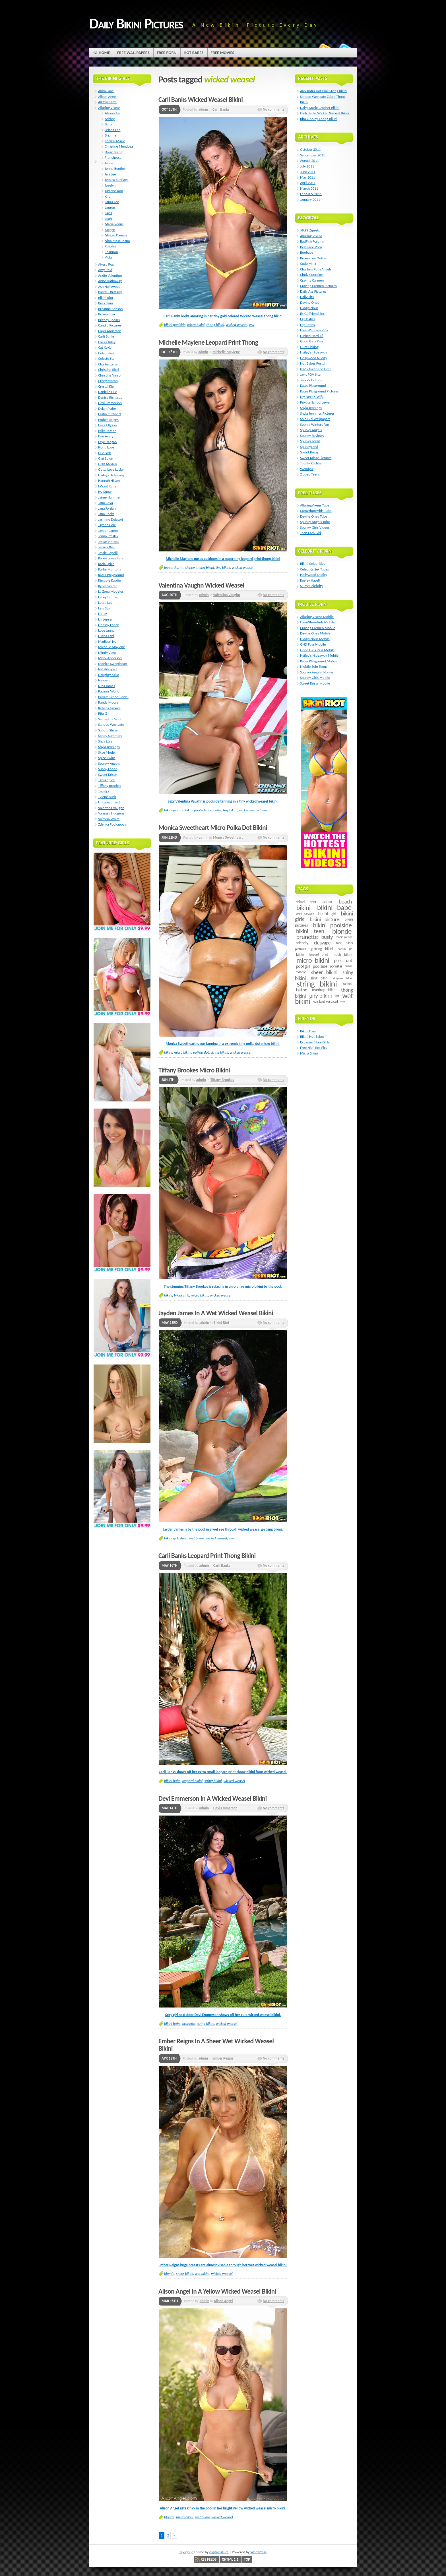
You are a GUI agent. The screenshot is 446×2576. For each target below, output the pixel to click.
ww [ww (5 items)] (342, 1001)
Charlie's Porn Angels (315, 269)
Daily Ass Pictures (313, 291)
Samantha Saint (109, 719)
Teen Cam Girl (310, 533)
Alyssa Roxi (106, 264)
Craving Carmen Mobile (317, 628)
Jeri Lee (110, 174)
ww (252, 324)
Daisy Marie (113, 152)
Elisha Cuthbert (109, 414)
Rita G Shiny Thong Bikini (318, 119)
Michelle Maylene (226, 352)
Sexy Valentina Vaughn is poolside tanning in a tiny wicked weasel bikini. (223, 801)
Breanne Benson (110, 309)
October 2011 (310, 149)
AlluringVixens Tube (314, 505)
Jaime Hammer (109, 497)
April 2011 (307, 183)
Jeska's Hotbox (311, 380)
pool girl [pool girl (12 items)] (303, 966)
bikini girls (181, 1295)
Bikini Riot (221, 1322)
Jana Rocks (106, 514)
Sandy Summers (110, 735)
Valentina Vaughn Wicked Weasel (201, 585)
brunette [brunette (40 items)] (307, 937)
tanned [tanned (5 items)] (347, 984)
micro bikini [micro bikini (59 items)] (312, 960)
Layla (108, 213)
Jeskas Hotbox (108, 541)
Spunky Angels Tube (315, 522)
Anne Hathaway (110, 281)
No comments (273, 109)
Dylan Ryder (107, 408)
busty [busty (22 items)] (327, 937)
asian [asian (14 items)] (327, 902)
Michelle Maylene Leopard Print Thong (208, 342)
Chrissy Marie (115, 141)
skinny (190, 567)
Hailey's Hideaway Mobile (319, 655)
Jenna (109, 163)
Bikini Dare (308, 1031)
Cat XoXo (105, 347)
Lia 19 (102, 613)
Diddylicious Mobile (315, 639)
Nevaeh (104, 680)
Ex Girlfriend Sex (312, 313)
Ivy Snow (105, 491)
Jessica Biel (106, 547)
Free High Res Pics (313, 1047)
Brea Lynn (105, 303)
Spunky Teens (310, 441)
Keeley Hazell (310, 580)
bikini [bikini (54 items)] (303, 908)
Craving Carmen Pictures (318, 286)
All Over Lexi (107, 102)
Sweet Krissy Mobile (315, 683)
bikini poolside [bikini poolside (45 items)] (332, 925)
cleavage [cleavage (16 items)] (322, 943)
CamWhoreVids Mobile (317, 622)
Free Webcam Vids (314, 330)
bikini (168, 1052)
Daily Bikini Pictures (136, 23)
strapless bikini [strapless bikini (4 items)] (342, 978)
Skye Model (106, 752)
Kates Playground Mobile (318, 661)
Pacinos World (108, 691)
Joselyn (110, 185)
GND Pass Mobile (313, 644)
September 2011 (312, 155)
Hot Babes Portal (312, 363)
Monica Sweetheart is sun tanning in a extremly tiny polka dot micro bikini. (223, 1043)
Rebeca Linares (109, 708)
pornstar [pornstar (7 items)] (336, 966)
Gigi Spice (105, 458)
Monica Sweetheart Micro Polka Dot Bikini (212, 828)
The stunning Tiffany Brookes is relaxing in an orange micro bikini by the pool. (223, 1286)
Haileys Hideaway (111, 475)
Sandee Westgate (111, 724)
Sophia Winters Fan (314, 424)
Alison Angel (223, 2301)
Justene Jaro (114, 191)
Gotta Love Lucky (110, 469)
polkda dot (201, 1052)
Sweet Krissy (107, 774)
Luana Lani (106, 636)
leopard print (173, 567)
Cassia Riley (106, 342)
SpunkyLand (309, 447)
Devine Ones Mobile (315, 633)
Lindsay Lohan (108, 625)
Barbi (109, 124)
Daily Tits (307, 297)
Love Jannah (107, 630)
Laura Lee (112, 202)
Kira (107, 196)
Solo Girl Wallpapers (315, 419)
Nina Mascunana (117, 241)
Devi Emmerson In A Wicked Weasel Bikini (212, 1798)
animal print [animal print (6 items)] (306, 902)
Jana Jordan (107, 508)
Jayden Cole (107, 525)
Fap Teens (307, 324)
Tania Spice (106, 780)
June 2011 (307, 171)
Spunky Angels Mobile (316, 672)
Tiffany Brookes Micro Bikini (194, 1070)
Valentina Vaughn (226, 595)
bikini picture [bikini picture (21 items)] (324, 919)
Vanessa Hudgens (111, 813)
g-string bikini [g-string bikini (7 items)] (322, 948)
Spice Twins (106, 758)
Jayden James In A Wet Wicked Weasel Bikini (215, 1313)
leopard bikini (192, 1781)
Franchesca (113, 157)
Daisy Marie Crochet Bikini (319, 108)
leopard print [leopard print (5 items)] (318, 954)
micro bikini (196, 324)
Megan (110, 230)
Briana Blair (106, 314)
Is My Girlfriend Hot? (315, 369)
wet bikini (196, 1538)
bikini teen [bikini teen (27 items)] (310, 931)
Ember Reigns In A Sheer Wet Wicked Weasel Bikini (216, 2044)
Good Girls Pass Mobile (317, 650)
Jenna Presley (108, 536)
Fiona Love (106, 447)
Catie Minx (308, 263)
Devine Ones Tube (313, 516)
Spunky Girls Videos (315, 527)
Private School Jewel (113, 697)
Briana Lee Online (313, 258)
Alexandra (112, 113)
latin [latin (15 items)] (300, 955)
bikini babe (172, 1781)
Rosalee (110, 246)
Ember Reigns (222, 2058)
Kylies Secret (107, 586)
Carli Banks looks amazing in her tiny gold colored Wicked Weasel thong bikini (223, 316)
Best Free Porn (311, 247)
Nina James (106, 686)
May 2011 (307, 177)
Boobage (306, 252)
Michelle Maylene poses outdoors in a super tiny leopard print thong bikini (223, 559)
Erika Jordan (107, 431)
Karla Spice (106, 564)
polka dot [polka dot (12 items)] (343, 960)
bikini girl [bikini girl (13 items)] (327, 913)
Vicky (109, 257)
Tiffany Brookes (222, 1080)
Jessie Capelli (108, 553)
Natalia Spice (107, 669)
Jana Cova (105, 503)
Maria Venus (114, 224)
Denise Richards (110, 397)
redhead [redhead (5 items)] (301, 972)
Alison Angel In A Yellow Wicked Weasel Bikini (217, 2291)
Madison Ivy (107, 641)
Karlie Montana (109, 569)
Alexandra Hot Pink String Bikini (323, 91)
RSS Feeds (208, 2559)
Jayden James (108, 530)
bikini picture (173, 810)
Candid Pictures (109, 325)
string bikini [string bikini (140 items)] (317, 984)
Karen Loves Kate (110, 558)
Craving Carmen (312, 280)
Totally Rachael (311, 463)
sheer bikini (184, 2273)
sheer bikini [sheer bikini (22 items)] (324, 972)
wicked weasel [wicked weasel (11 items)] (325, 1001)
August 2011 (309, 160)
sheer (183, 1538)
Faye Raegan (107, 442)
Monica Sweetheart (228, 837)
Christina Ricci (108, 369)
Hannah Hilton (109, 480)
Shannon (111, 252)
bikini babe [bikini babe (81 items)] (334, 907)
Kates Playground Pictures (319, 391)
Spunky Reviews (312, 435)
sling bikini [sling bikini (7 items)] (320, 978)
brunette (214, 810)
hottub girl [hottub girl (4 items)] (345, 949)
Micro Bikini (309, 1053)
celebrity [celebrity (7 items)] (302, 942)
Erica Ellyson (107, 425)
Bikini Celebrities (312, 563)
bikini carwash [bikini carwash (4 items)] (305, 913)
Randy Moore (108, 702)
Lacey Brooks (107, 597)
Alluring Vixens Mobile (317, 617)
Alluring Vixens (109, 108)
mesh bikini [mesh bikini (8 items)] (342, 954)
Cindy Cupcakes (311, 274)
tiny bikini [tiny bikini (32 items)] (320, 995)
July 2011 (307, 166)
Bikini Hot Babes (312, 1036)
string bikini (219, 1052)
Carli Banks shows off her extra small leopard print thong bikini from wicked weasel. (223, 1772)
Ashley (110, 119)
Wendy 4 (306, 469)
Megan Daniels (116, 235)
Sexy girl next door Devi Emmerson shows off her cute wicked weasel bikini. (223, 2015)
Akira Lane (106, 91)
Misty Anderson (110, 658)
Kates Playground (111, 575)
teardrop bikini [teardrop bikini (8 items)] (324, 989)
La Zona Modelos (111, 591)
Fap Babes (307, 319)
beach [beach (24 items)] (345, 901)
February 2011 (311, 194)
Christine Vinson (110, 375)
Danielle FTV (107, 392)
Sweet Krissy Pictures (315, 458)
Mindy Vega (107, 652)
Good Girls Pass (311, 341)
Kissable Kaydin (109, 580)
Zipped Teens (310, 474)
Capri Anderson (109, 331)
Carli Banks (220, 109)
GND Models (107, 464)
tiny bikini (223, 567)
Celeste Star (107, 358)
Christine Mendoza (119, 146)
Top (247, 2559)
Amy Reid (105, 270)
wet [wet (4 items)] (337, 996)
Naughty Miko (108, 675)
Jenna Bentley (115, 168)
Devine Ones (309, 302)
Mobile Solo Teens (313, 666)
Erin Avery (105, 436)
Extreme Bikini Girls (314, 1042)
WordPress (258, 2552)
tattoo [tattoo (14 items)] (301, 990)
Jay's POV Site (310, 374)
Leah (108, 218)
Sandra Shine (107, 730)
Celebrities (106, 353)
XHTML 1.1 (230, 2559)
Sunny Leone (107, 769)
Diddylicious (309, 308)
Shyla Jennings (109, 747)
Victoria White (109, 819)
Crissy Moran (108, 381)
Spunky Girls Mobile (315, 677)
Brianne (110, 135)
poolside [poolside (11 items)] (320, 966)
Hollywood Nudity (313, 358)
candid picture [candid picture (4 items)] (343, 937)
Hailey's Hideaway (313, 352)
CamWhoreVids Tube (316, 510)
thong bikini (215, 324)
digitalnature (218, 2552)
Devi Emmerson (225, 1808)
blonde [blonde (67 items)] (342, 931)
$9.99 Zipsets (310, 230)
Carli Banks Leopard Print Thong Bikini (206, 1556)
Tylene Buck (107, 797)
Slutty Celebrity (311, 586)
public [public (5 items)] (348, 966)
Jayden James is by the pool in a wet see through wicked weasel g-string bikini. (223, 1529)
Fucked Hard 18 (311, 336)
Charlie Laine (107, 364)
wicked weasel (236, 324)
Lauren (110, 207)
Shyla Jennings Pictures (317, 413)
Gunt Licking (309, 347)
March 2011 (309, 188)
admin (203, 109)
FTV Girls (104, 453)
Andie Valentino (110, 275)
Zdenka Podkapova (112, 824)
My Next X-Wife (311, 396)
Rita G (102, 713)
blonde (169, 2273)
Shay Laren (106, 741)
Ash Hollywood (109, 286)
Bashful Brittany (110, 292)
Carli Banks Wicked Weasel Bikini (200, 100)
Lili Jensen (105, 619)
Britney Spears (109, 320)
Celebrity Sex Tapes (314, 569)
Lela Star (104, 608)
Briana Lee (112, 130)
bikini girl (171, 1538)
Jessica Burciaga (116, 179)
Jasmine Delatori (110, 519)
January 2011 (310, 199)
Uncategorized (109, 802)
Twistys (103, 791)
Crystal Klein (107, 386)
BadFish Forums (312, 241)
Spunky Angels (109, 763)
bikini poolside (174, 324)
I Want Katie (107, 486)
